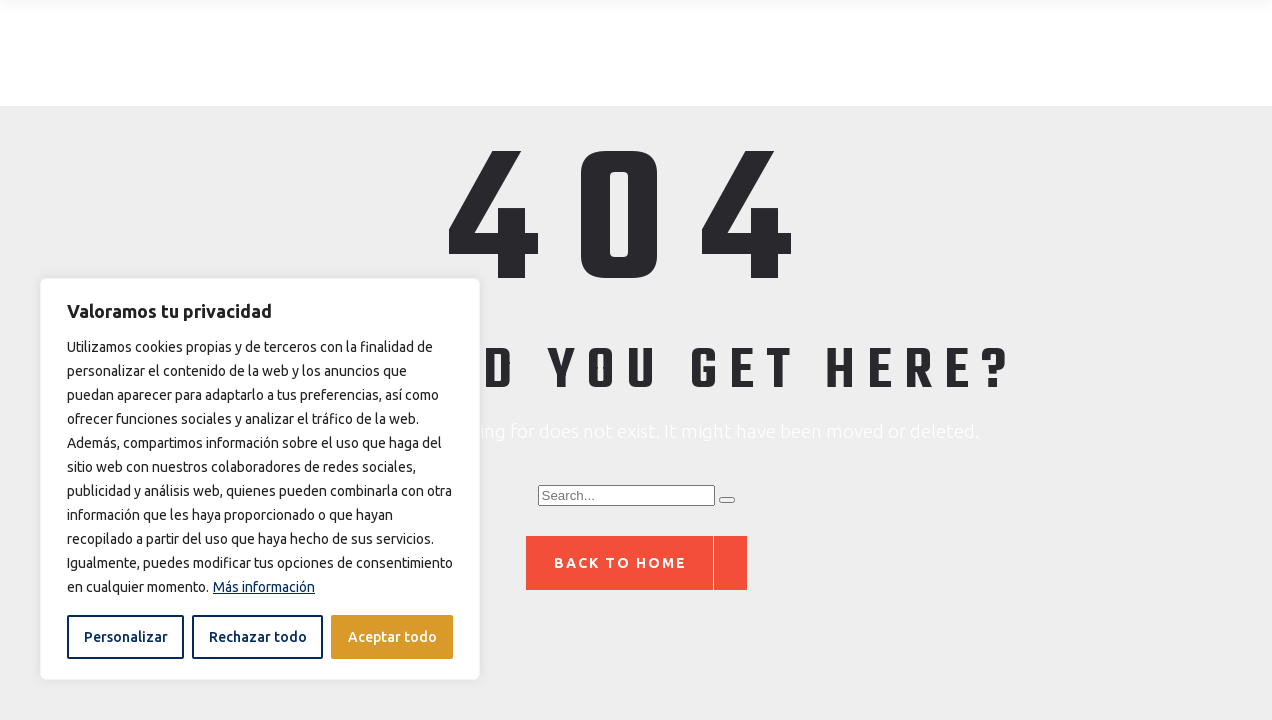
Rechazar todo (258, 637)
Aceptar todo (392, 637)
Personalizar (126, 637)
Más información (264, 587)
